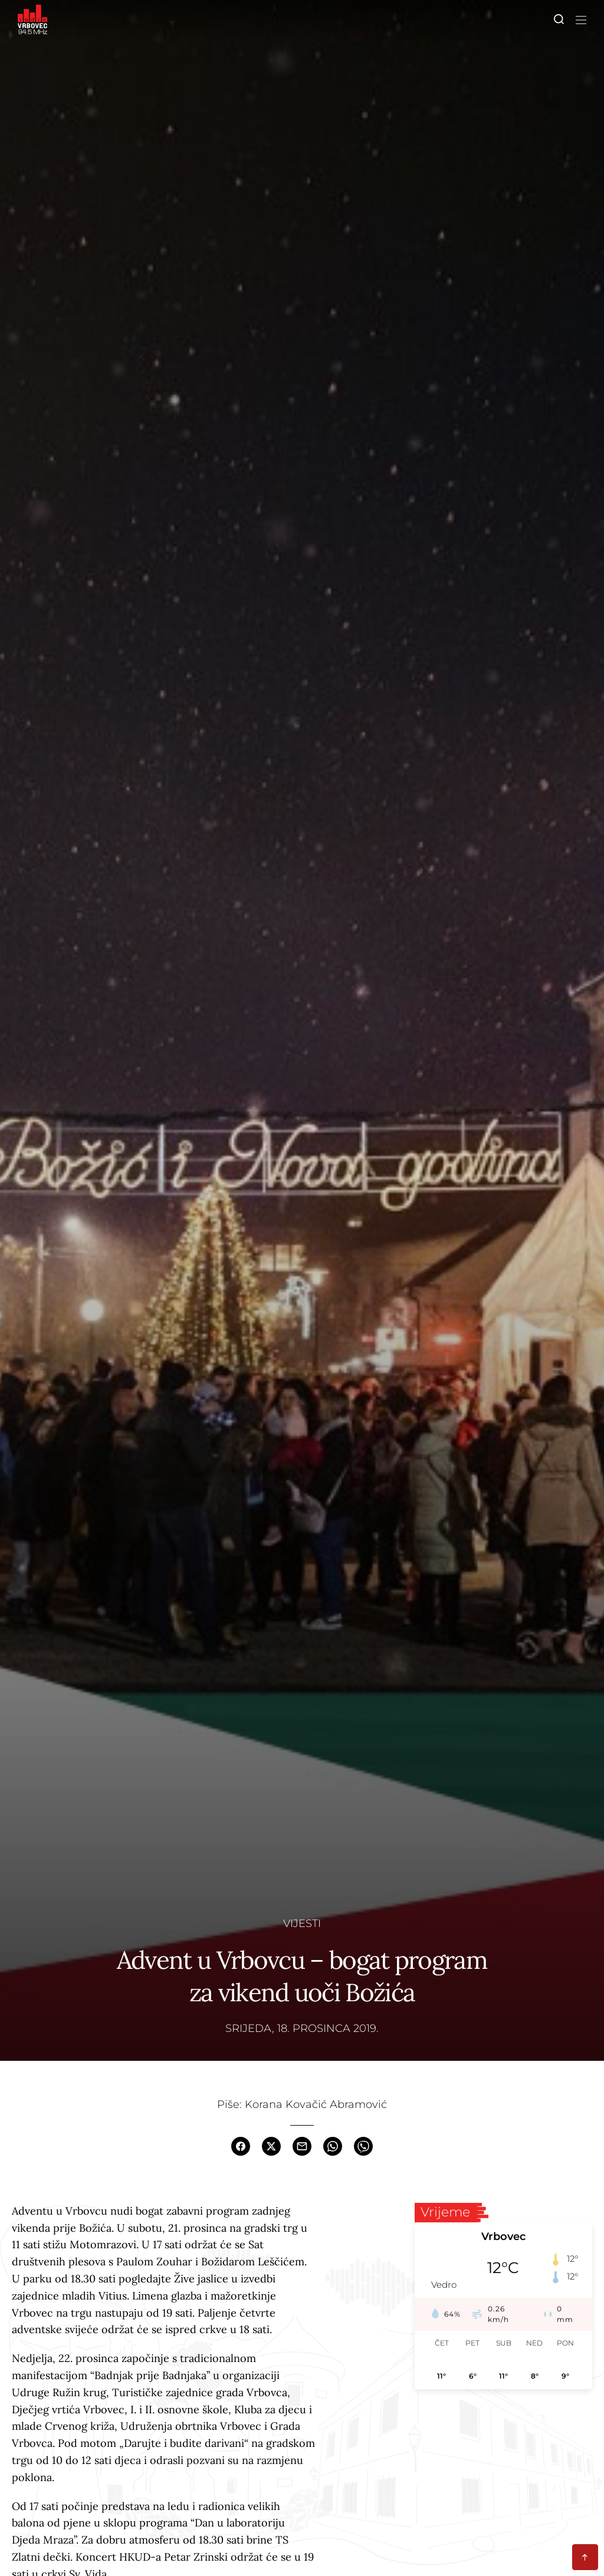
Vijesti (302, 1923)
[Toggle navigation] (579, 19)
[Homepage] (32, 19)
